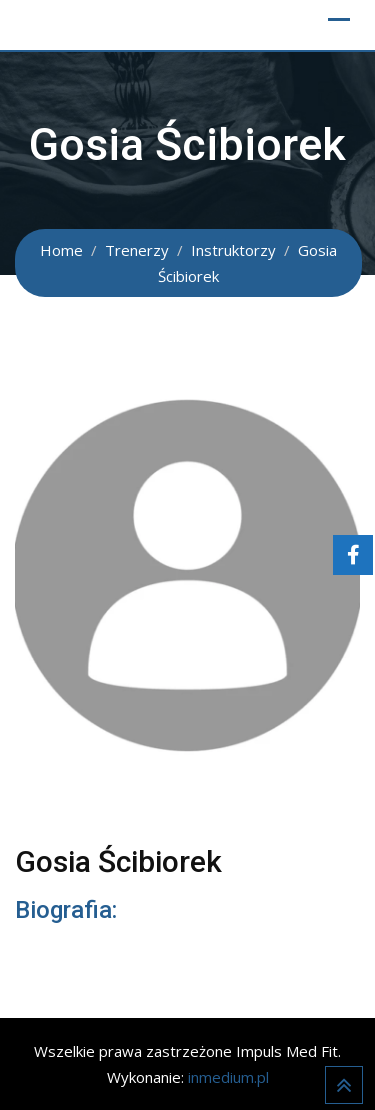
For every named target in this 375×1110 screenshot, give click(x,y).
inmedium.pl (228, 1077)
